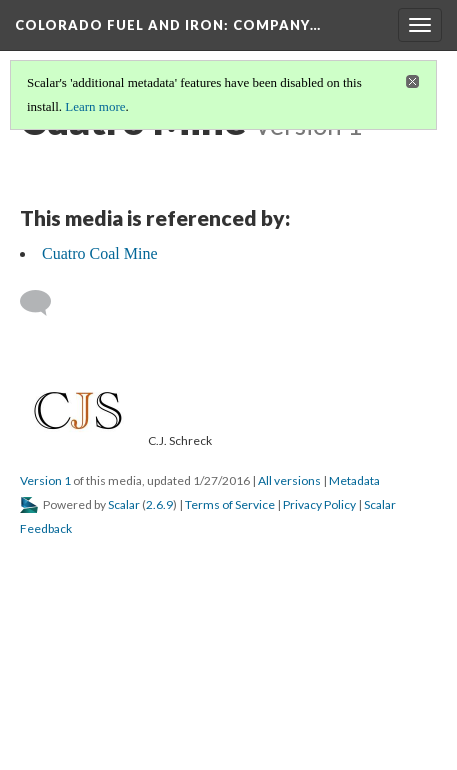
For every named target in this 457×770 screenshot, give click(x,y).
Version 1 (45, 480)
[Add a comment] (44, 303)
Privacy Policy (319, 504)
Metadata (354, 480)
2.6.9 (159, 504)
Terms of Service (230, 504)
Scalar (124, 504)
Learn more (95, 106)
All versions (289, 480)
